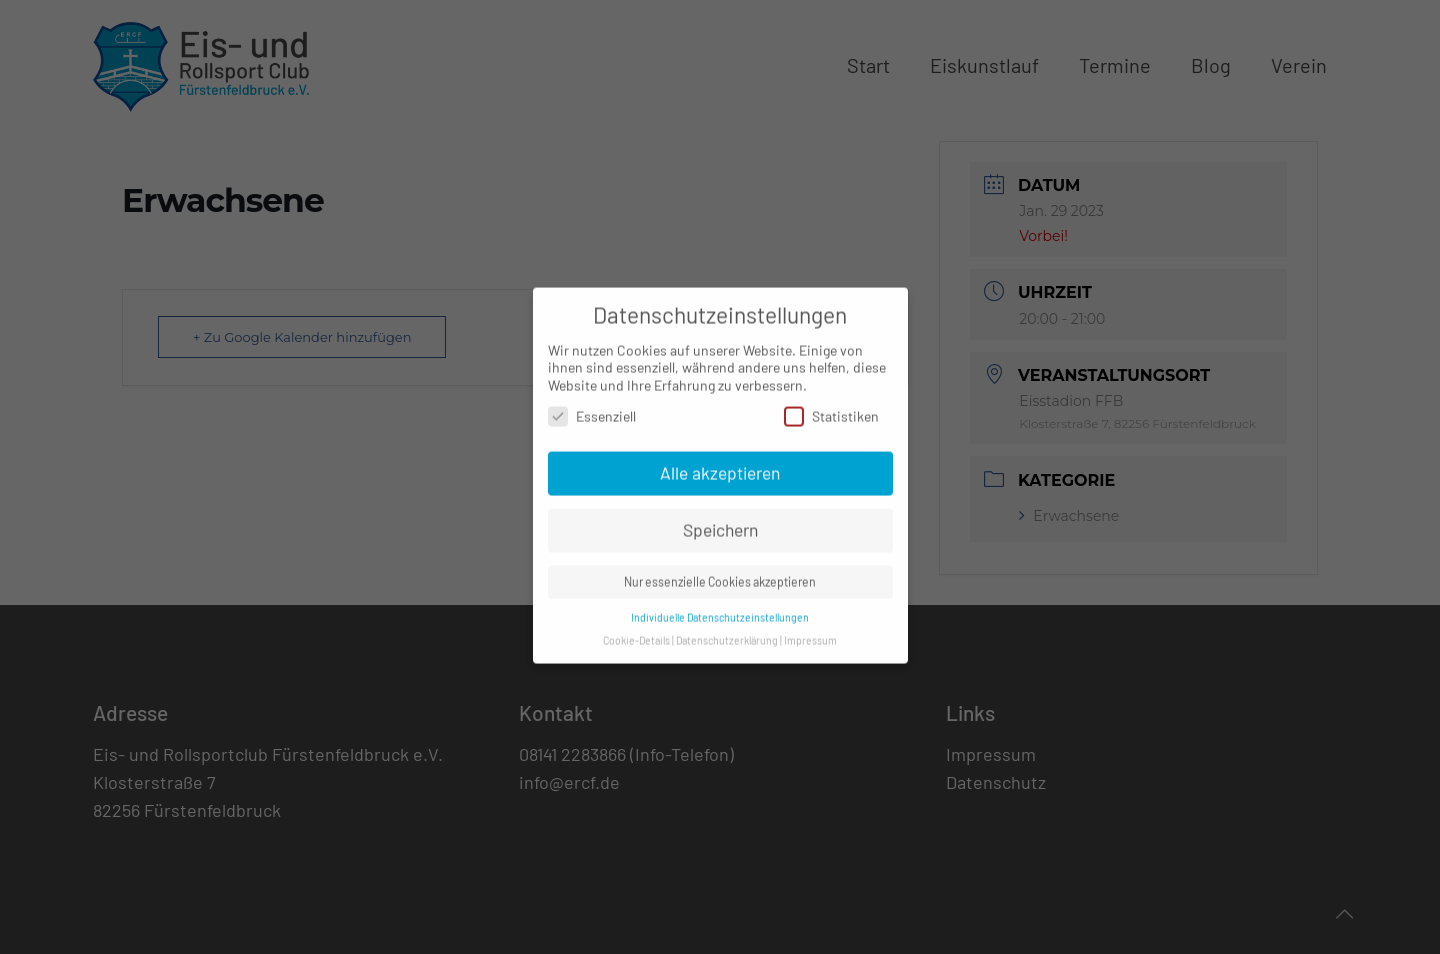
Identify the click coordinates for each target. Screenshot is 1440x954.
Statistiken (831, 405)
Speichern (720, 518)
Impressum (810, 628)
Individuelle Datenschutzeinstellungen (720, 605)
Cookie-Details (636, 628)
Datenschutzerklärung (727, 628)
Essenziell (592, 405)
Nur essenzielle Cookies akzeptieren (720, 570)
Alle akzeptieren (720, 461)
